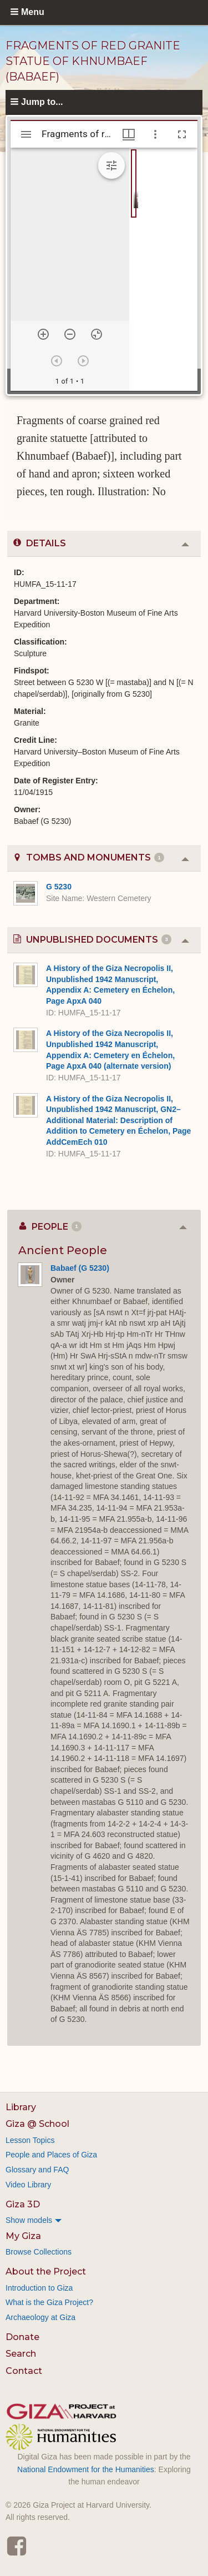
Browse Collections (39, 2251)
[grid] (163, 269)
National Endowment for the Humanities (85, 2469)
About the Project (46, 2271)
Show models (29, 2220)
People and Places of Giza (51, 2154)
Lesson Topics (30, 2140)
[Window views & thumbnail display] (128, 134)
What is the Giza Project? (49, 2302)
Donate (22, 2337)
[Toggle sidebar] (26, 134)
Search (21, 2353)
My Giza (23, 2236)
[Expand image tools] (111, 165)
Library (21, 2107)
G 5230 (59, 886)
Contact (24, 2371)
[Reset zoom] (96, 334)
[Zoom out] (70, 334)
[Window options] (155, 134)
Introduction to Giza (39, 2287)
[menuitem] (104, 2220)
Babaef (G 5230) (79, 1268)
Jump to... (42, 102)
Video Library (28, 2184)
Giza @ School (37, 2124)
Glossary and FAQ (37, 2169)
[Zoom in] (43, 334)
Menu (32, 12)
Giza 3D (23, 2204)
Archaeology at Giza (40, 2317)
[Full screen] (182, 134)
